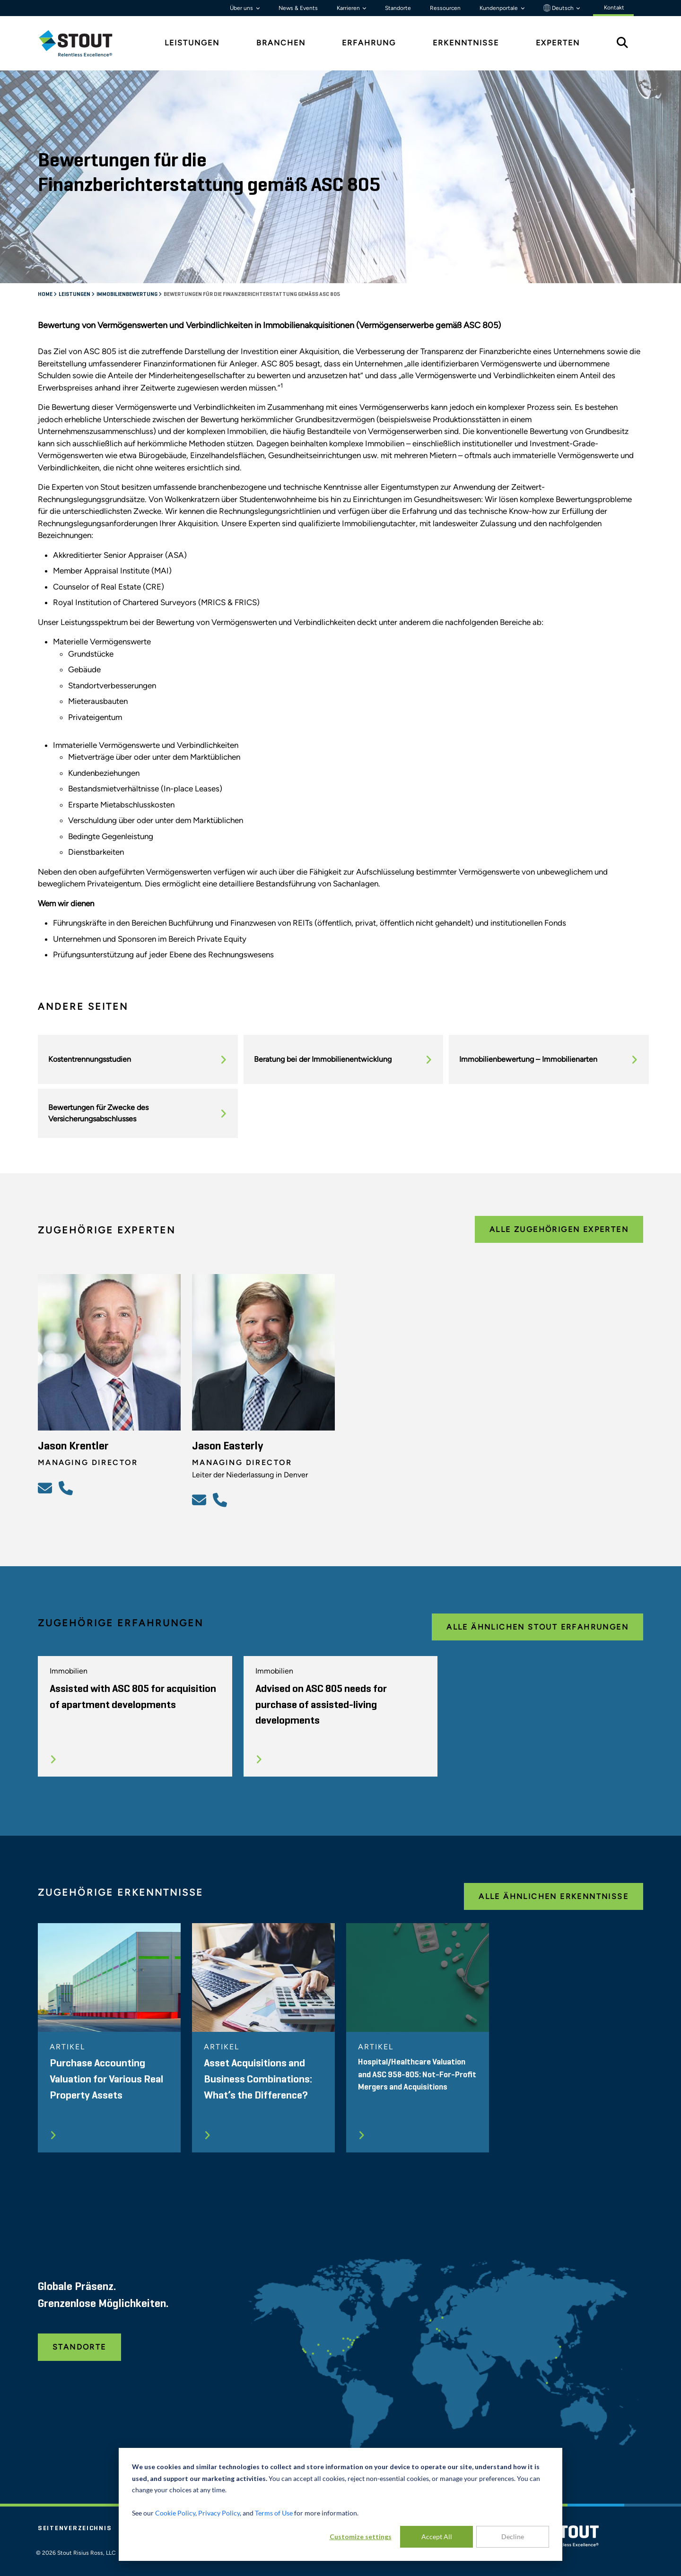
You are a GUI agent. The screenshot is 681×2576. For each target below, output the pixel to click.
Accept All (436, 2537)
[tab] (83, 43)
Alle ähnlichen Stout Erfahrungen (537, 1626)
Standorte (398, 8)
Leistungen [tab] (192, 42)
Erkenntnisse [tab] (466, 42)
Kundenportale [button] (499, 8)
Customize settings (361, 2537)
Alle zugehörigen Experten (559, 1229)
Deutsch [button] (559, 8)
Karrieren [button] (349, 8)
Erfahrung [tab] (369, 42)
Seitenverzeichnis (75, 2528)
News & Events (298, 8)
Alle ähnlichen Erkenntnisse (554, 1896)
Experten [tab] (558, 42)
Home (45, 294)
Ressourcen (445, 8)
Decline (512, 2537)
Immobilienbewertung (127, 294)
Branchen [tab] (281, 42)
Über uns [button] (242, 8)
